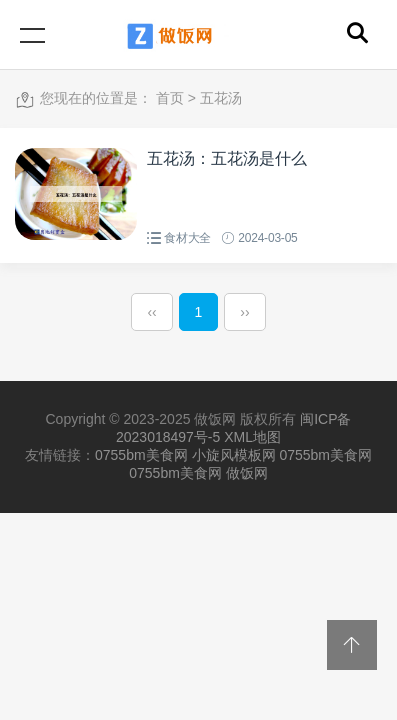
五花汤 (221, 98)
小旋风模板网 (234, 455)
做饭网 (247, 473)
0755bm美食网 (141, 455)
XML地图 (252, 437)
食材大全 (187, 238)
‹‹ (151, 312)
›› (244, 312)
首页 (170, 98)
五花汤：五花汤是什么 (227, 158)
